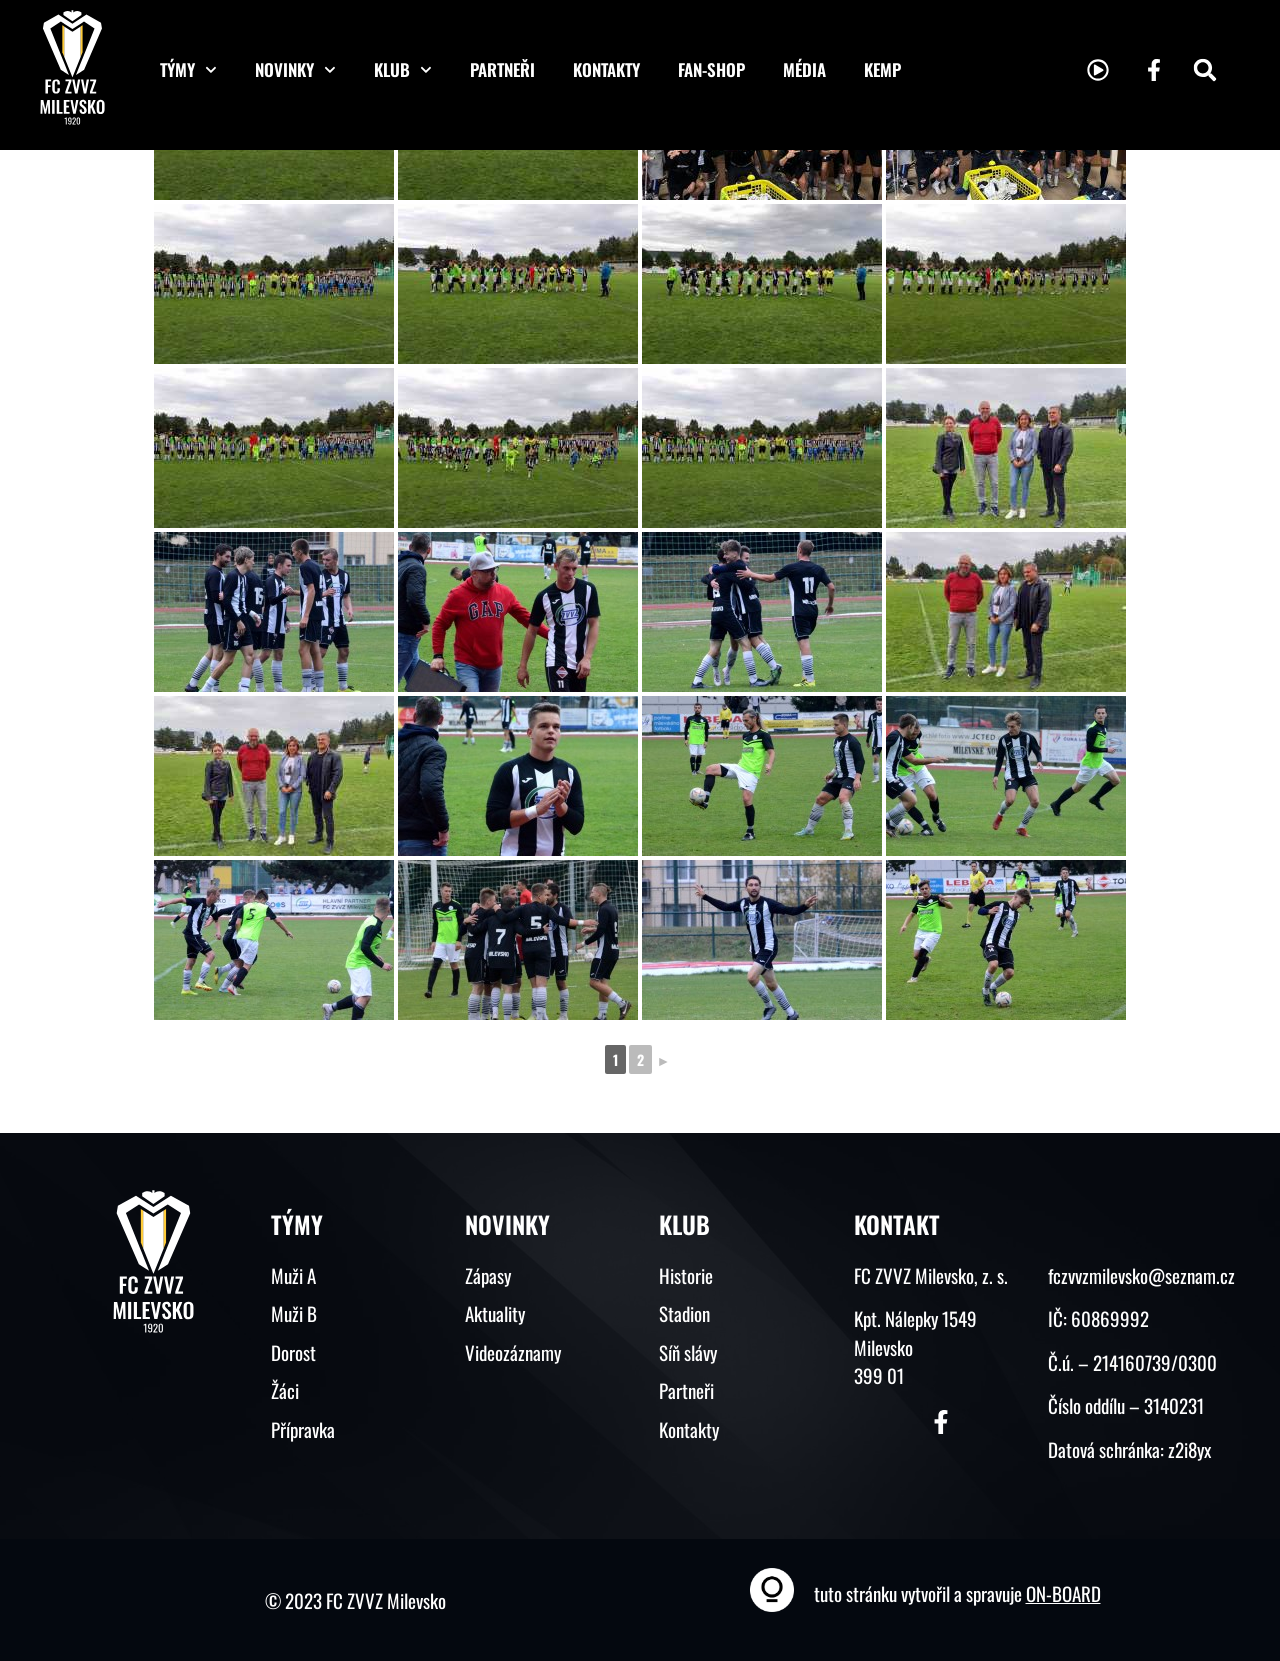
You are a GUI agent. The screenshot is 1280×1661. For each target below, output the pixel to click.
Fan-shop (711, 69)
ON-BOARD (1063, 1593)
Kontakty (606, 69)
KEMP (882, 69)
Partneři (502, 69)
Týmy (188, 70)
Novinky (295, 70)
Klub (403, 70)
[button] (1205, 70)
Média (804, 69)
